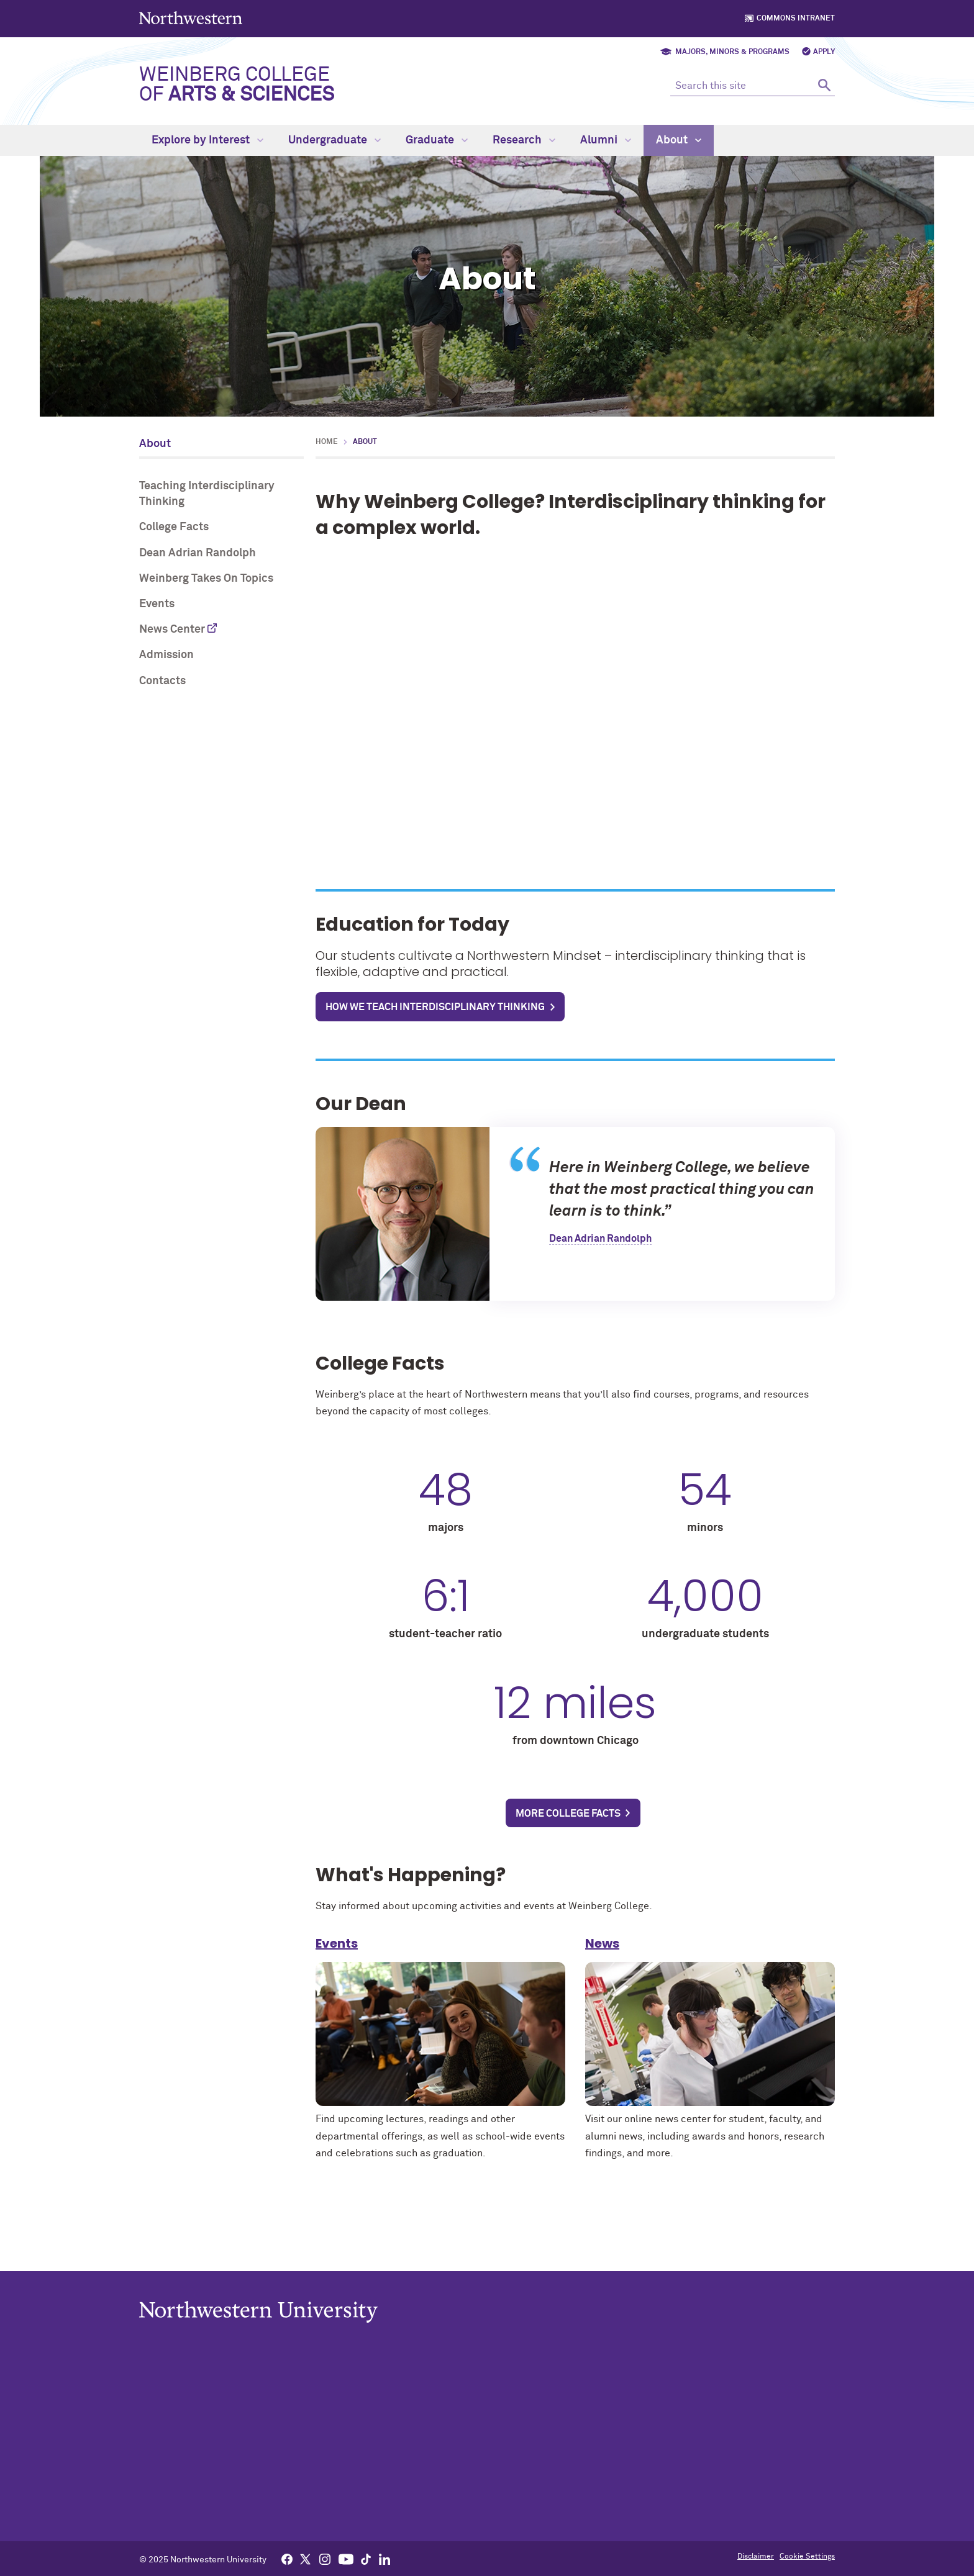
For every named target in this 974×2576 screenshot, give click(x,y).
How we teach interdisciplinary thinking (435, 1007)
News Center (172, 629)
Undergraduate (334, 140)
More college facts (568, 1814)
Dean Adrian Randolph (197, 553)
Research (524, 140)
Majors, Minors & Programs (732, 52)
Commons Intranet (796, 18)
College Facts (174, 527)
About (678, 140)
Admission (166, 655)
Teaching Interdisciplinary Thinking (207, 494)
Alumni (605, 140)
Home (327, 442)
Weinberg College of (236, 85)
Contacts (162, 681)
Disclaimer (755, 2556)
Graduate (437, 140)
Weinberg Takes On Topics (206, 578)
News (602, 1950)
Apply (824, 52)
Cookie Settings (807, 2556)
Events (157, 604)
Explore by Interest (207, 140)
